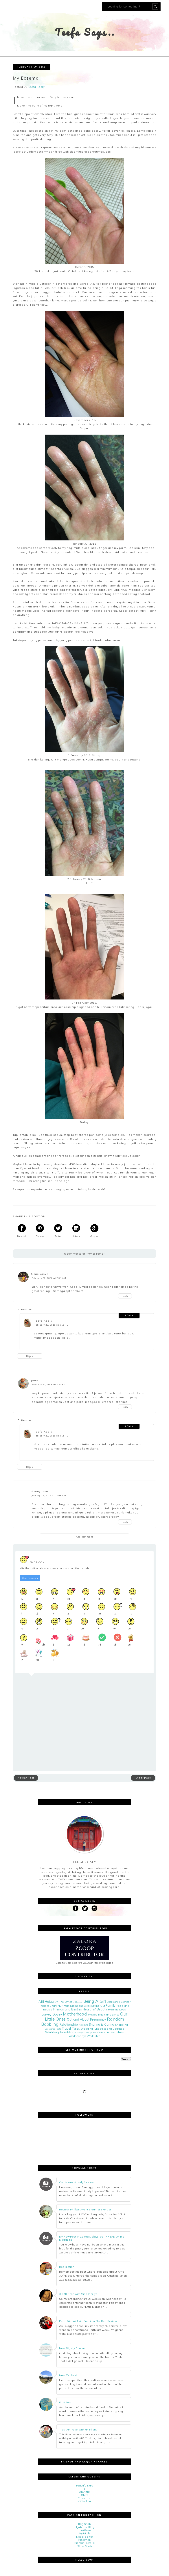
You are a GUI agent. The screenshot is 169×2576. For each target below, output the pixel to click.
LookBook (84, 2530)
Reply (125, 1296)
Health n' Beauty (95, 2009)
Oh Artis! (84, 2491)
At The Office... (65, 2001)
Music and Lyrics (108, 2014)
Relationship (69, 2025)
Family (111, 2006)
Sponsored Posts (53, 2028)
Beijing (79, 2002)
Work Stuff (93, 2036)
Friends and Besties (67, 2009)
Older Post (143, 1777)
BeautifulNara (84, 2485)
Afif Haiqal (46, 2002)
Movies (92, 2014)
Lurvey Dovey (52, 2014)
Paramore (84, 2498)
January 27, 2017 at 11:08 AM (49, 1495)
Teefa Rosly (43, 1320)
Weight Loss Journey (87, 2032)
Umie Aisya (40, 1274)
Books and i (113, 2001)
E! (84, 2488)
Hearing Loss (117, 2009)
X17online (84, 2501)
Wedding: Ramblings (60, 2032)
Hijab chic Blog (84, 2527)
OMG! (84, 2495)
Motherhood (75, 2014)
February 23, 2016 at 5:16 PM (52, 1435)
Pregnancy (98, 2019)
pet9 (34, 1380)
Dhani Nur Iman (60, 2005)
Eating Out (98, 2005)
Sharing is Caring (101, 2025)
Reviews (83, 2024)
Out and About (78, 2019)
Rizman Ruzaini (84, 2542)
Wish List (104, 2032)
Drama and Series (80, 2005)
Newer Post (26, 1777)
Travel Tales (71, 2029)
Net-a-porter (84, 2536)
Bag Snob (84, 2524)
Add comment (84, 1536)
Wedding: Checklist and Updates (102, 2028)
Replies (26, 1309)
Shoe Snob (84, 2546)
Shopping (121, 2024)
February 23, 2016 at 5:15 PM (52, 1324)
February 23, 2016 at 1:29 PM (49, 1384)
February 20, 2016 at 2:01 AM (49, 1278)
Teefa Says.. (85, 32)
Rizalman (84, 2539)
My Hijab (84, 2533)
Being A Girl (94, 2001)
